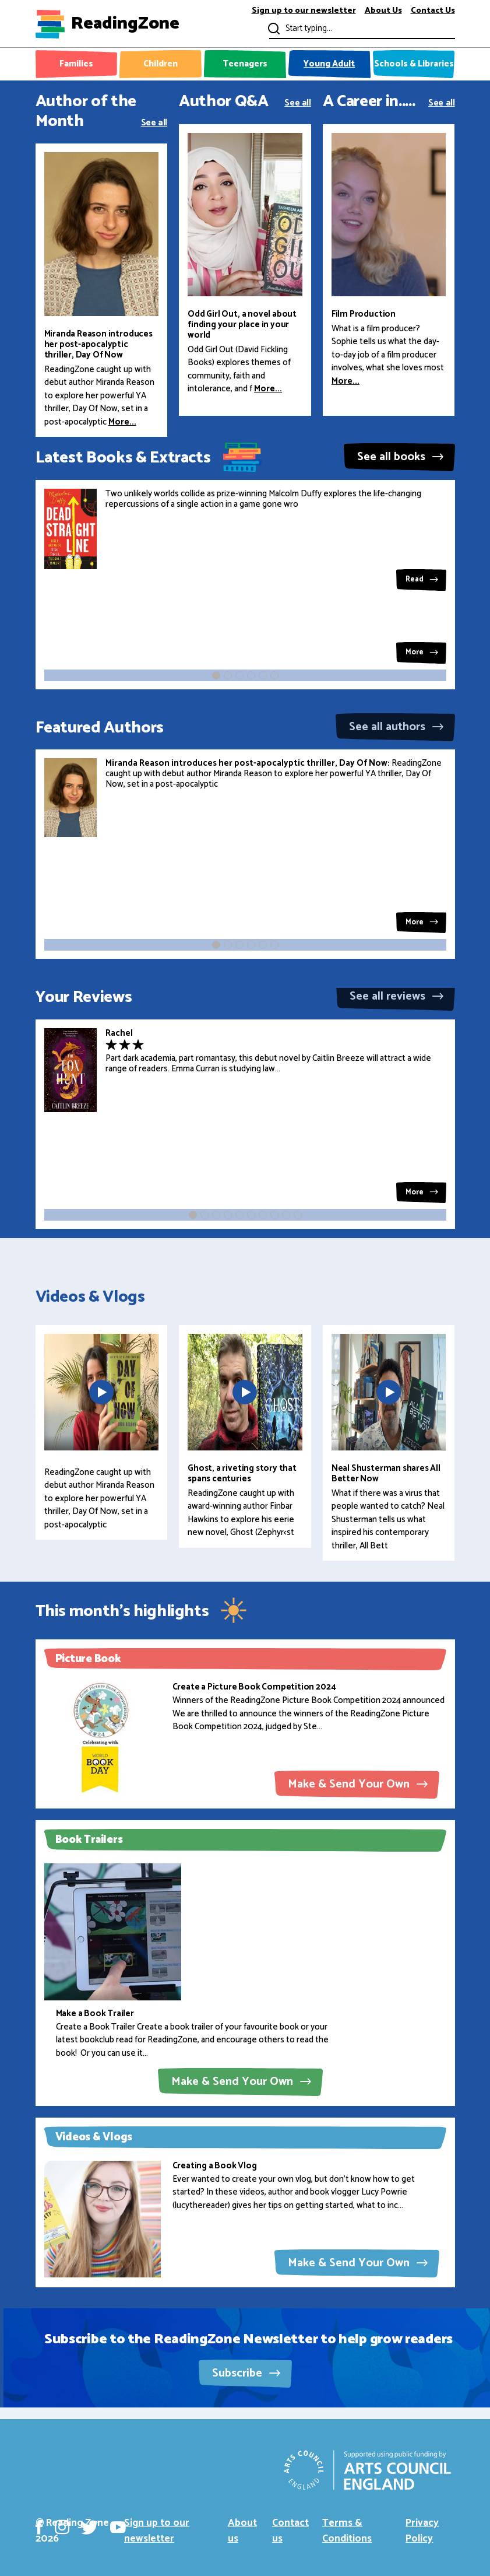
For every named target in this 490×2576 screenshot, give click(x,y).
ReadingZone (125, 23)
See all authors (396, 727)
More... (122, 422)
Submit (273, 28)
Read (422, 579)
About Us (383, 11)
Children (160, 64)
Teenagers (245, 64)
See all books (400, 457)
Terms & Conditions (347, 2530)
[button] (216, 675)
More (422, 652)
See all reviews (396, 996)
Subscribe (246, 2373)
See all (154, 121)
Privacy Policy (422, 2530)
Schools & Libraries (414, 64)
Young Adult (329, 64)
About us (242, 2530)
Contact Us (433, 11)
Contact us (290, 2530)
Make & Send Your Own (358, 1784)
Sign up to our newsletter (304, 11)
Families (76, 64)
